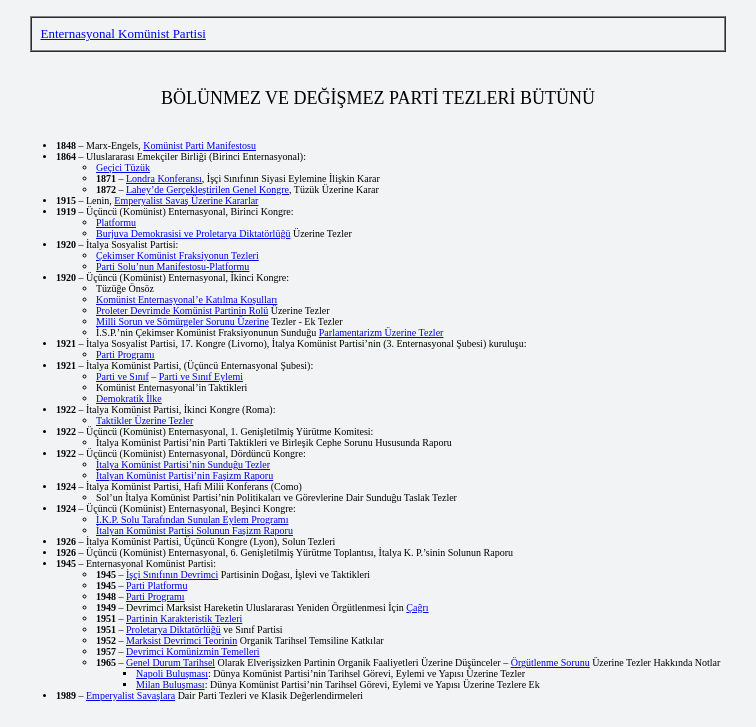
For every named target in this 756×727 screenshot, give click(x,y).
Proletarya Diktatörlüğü (173, 629)
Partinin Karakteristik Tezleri (184, 618)
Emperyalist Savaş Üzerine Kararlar (186, 200)
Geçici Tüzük (123, 167)
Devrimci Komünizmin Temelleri (193, 651)
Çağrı (417, 607)
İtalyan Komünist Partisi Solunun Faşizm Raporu (194, 530)
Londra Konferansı (164, 178)
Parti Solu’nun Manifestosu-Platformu (172, 266)
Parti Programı (125, 354)
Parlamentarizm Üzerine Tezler (381, 332)
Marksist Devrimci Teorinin (181, 640)
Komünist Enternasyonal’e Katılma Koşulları (186, 299)
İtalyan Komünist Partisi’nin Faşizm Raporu (184, 475)
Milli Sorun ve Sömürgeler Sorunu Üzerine (182, 321)
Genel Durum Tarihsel (170, 662)
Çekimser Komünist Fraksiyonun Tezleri (177, 255)
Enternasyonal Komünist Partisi (122, 33)
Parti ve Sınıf (122, 376)
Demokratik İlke (129, 398)
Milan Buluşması (170, 684)
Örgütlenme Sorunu (550, 662)
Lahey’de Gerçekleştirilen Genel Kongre (207, 189)
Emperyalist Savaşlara (130, 695)
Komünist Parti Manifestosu (199, 145)
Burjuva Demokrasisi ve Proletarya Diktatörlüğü (193, 233)
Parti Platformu (156, 585)
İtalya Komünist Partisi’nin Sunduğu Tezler (183, 464)
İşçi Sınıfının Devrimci (172, 574)
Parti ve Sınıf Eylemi (201, 376)
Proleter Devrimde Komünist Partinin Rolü (182, 310)
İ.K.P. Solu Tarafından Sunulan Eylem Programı (192, 519)
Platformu (116, 222)
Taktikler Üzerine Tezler (144, 420)
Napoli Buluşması (172, 673)
